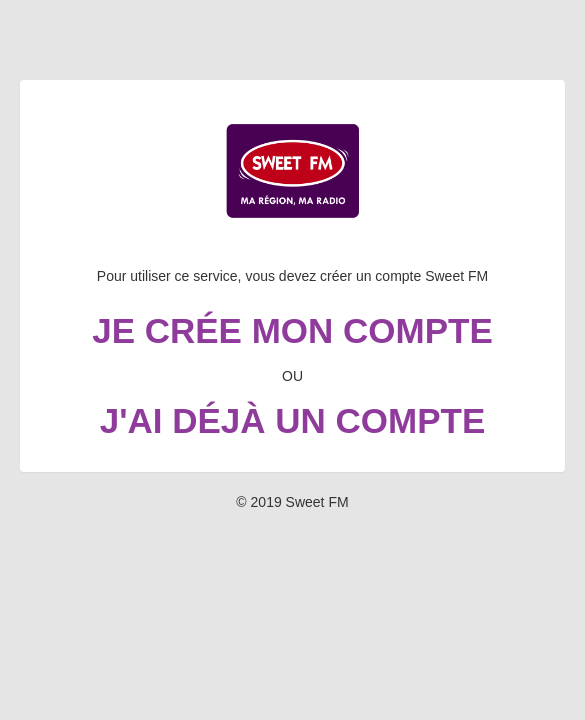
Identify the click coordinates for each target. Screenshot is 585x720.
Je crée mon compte (292, 330)
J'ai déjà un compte (293, 420)
